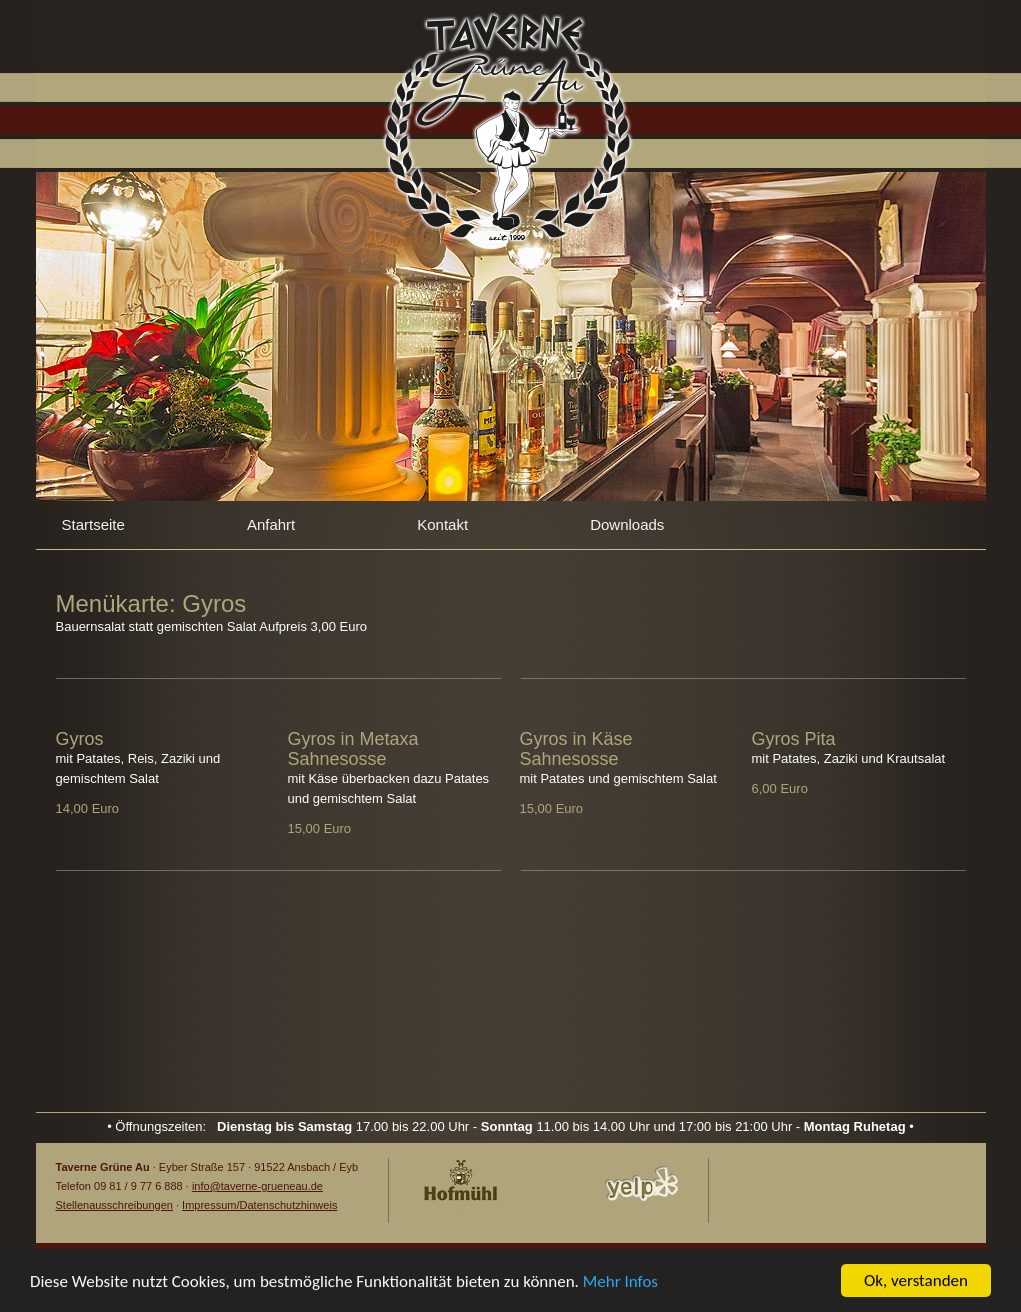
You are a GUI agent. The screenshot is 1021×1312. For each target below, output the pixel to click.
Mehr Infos (620, 1282)
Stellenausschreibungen (114, 1205)
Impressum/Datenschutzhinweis (259, 1205)
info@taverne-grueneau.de (257, 1186)
